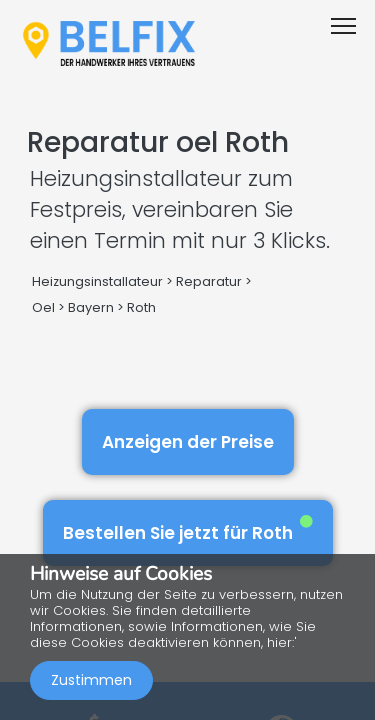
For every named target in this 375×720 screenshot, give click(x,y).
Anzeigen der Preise (188, 442)
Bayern (91, 307)
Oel (43, 307)
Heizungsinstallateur (97, 281)
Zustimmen (91, 680)
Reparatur (209, 281)
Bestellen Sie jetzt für (188, 529)
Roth (141, 307)
